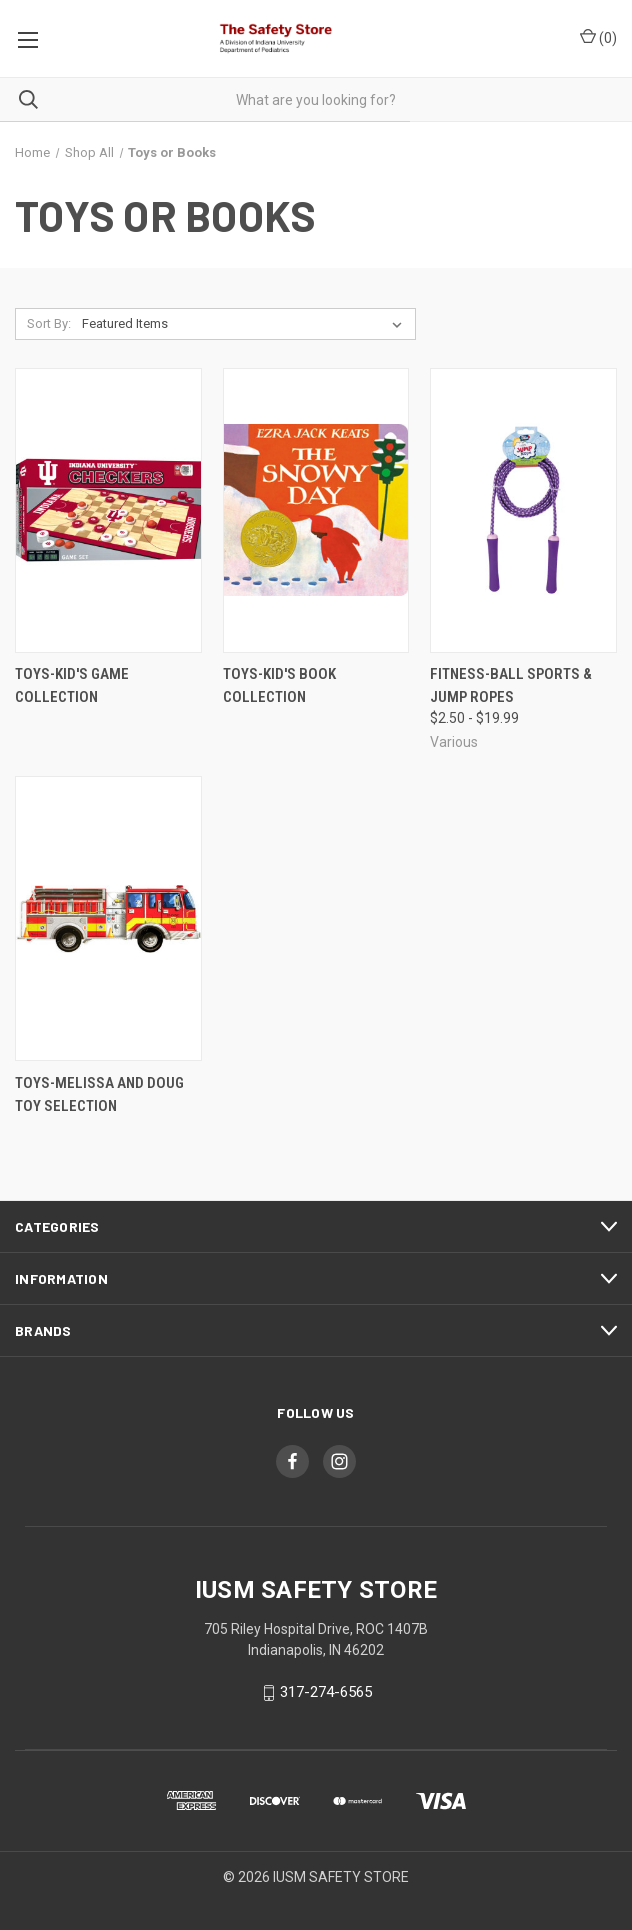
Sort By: (49, 323)
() (598, 37)
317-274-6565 (326, 1692)
